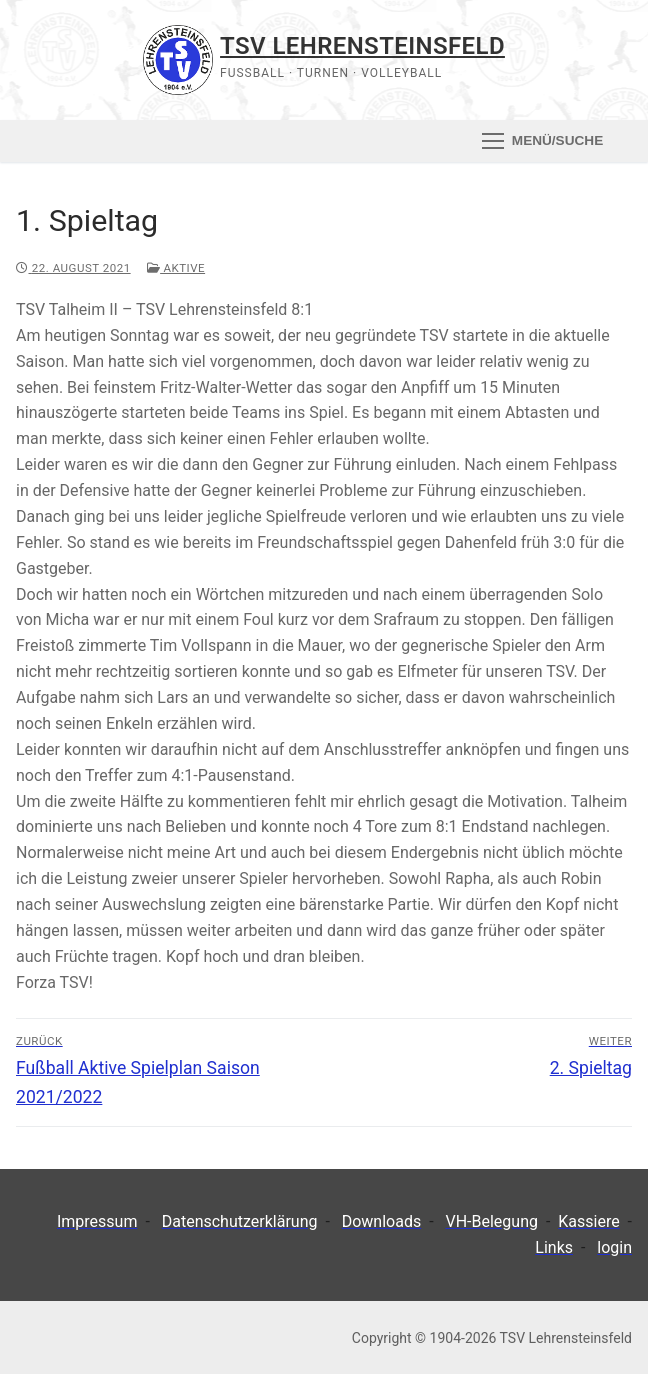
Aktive (176, 268)
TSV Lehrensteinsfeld (362, 46)
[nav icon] (542, 141)
